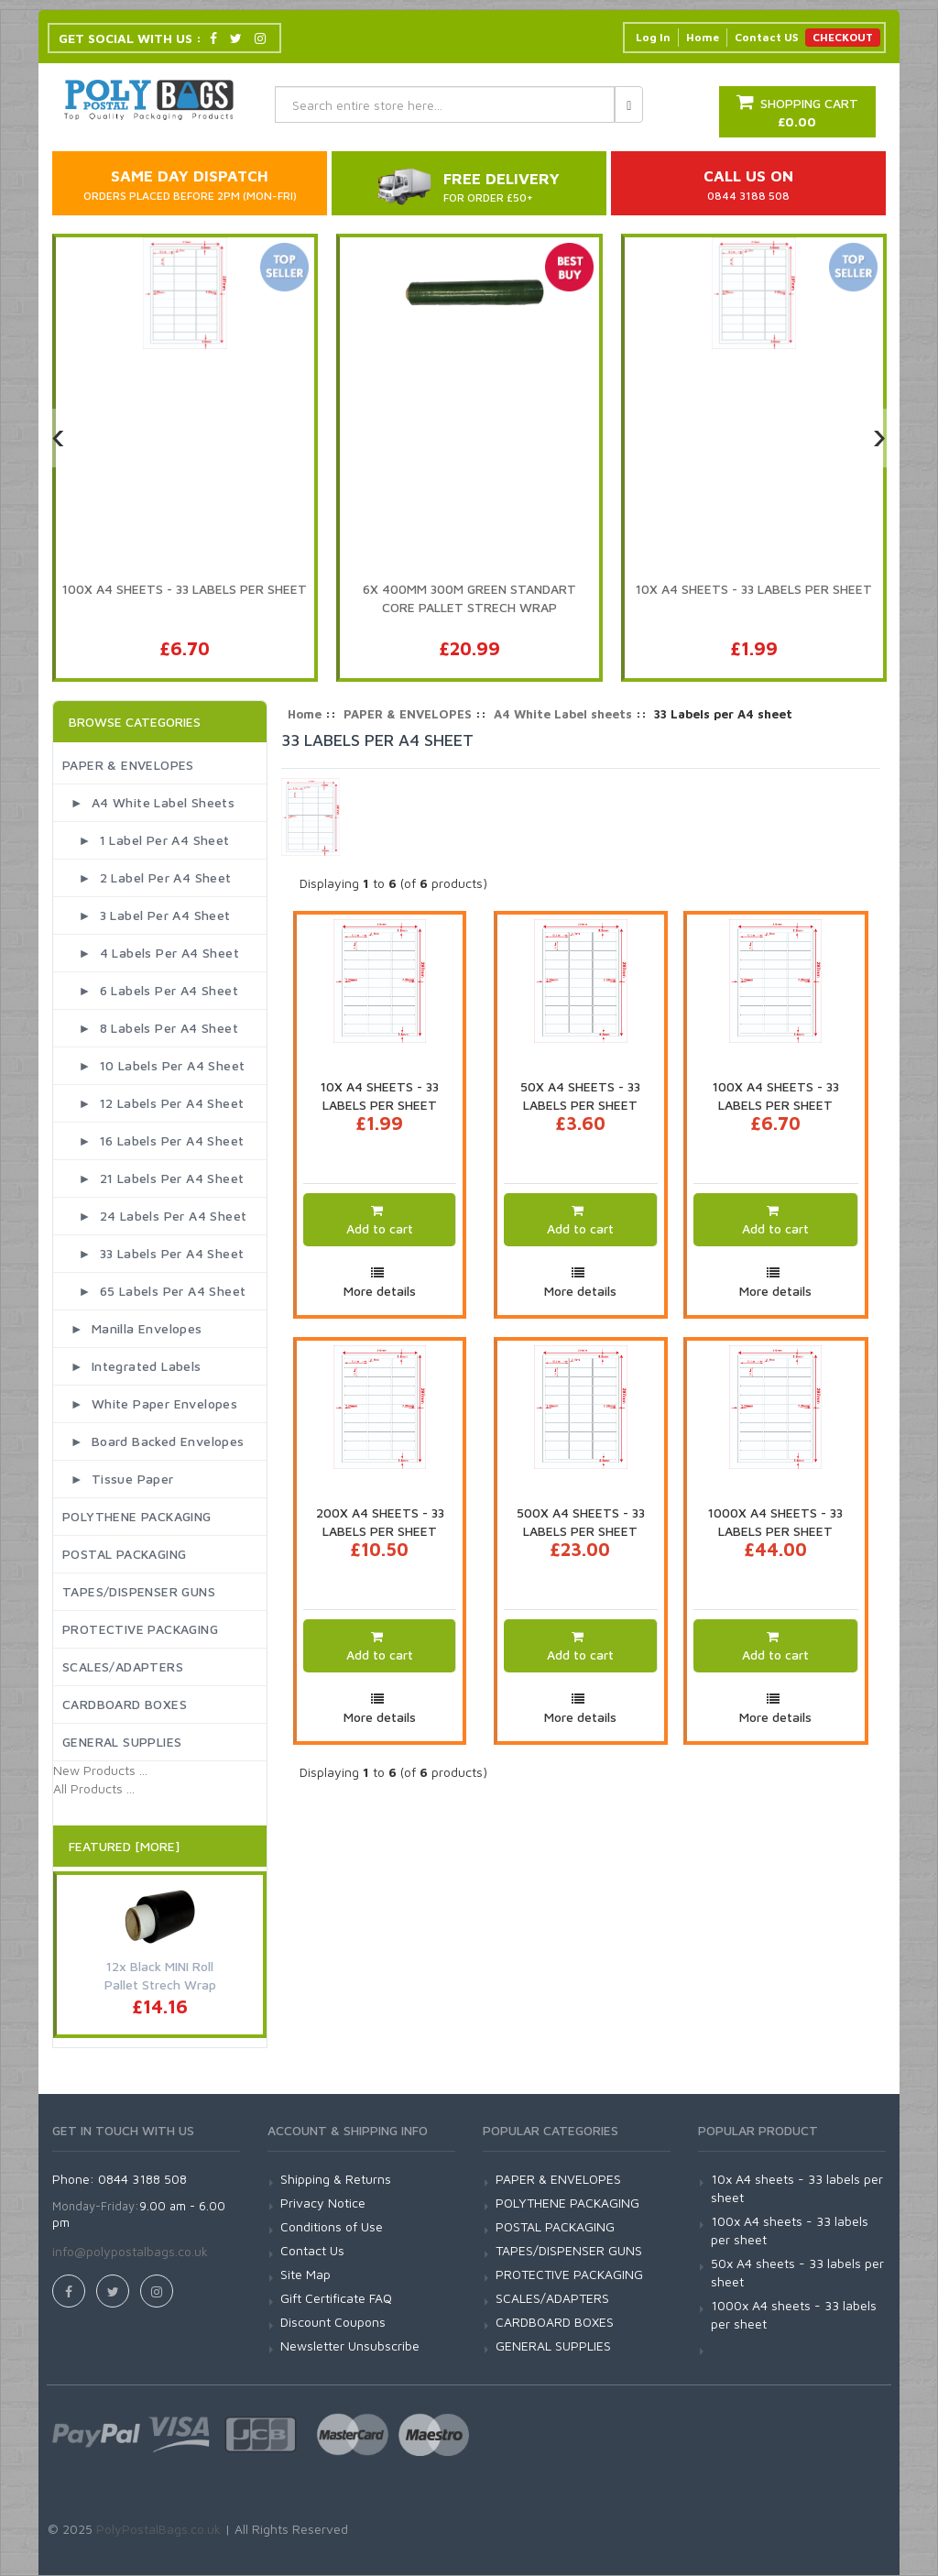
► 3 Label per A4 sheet (146, 915)
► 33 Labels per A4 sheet (153, 1253)
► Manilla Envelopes (132, 1328)
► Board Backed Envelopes (153, 1441)
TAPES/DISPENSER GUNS (138, 1591)
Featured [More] (124, 1846)
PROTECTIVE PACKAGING (140, 1629)
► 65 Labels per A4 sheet (153, 1291)
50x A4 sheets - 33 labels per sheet (580, 1096)
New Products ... (100, 1770)
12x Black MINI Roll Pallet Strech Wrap (160, 1975)
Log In (653, 37)
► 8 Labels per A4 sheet (150, 1028)
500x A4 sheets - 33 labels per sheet (581, 1522)
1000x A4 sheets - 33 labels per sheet (775, 1522)
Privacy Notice (322, 2202)
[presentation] (58, 438)
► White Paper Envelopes (149, 1403)
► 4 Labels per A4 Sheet (150, 952)
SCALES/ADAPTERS (122, 1666)
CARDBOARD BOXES (124, 1704)
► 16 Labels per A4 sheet (153, 1140)
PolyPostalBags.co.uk (158, 2529)
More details (380, 1291)
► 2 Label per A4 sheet (147, 877)
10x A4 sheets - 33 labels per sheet (380, 1096)
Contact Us (312, 2250)
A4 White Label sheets (563, 714)
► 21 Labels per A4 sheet (153, 1178)
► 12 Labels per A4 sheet (153, 1103)
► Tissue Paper (118, 1478)
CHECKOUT (843, 37)
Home (702, 37)
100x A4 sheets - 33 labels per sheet (776, 1096)
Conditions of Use (331, 2226)
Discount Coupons (333, 2321)
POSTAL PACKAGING (124, 1554)
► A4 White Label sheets (148, 802)
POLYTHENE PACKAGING (137, 1516)
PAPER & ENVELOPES (128, 765)
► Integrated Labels (132, 1366)
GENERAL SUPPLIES (121, 1741)
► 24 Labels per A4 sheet (154, 1215)
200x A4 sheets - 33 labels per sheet (380, 1522)
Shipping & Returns (335, 2179)
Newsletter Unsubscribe (350, 2345)
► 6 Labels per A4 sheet (150, 990)
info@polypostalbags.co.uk (130, 2251)
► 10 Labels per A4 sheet (153, 1065)
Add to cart (379, 1228)
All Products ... (94, 1788)
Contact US (766, 37)
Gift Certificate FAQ (336, 2298)
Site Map (305, 2274)
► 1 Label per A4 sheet (146, 840)
